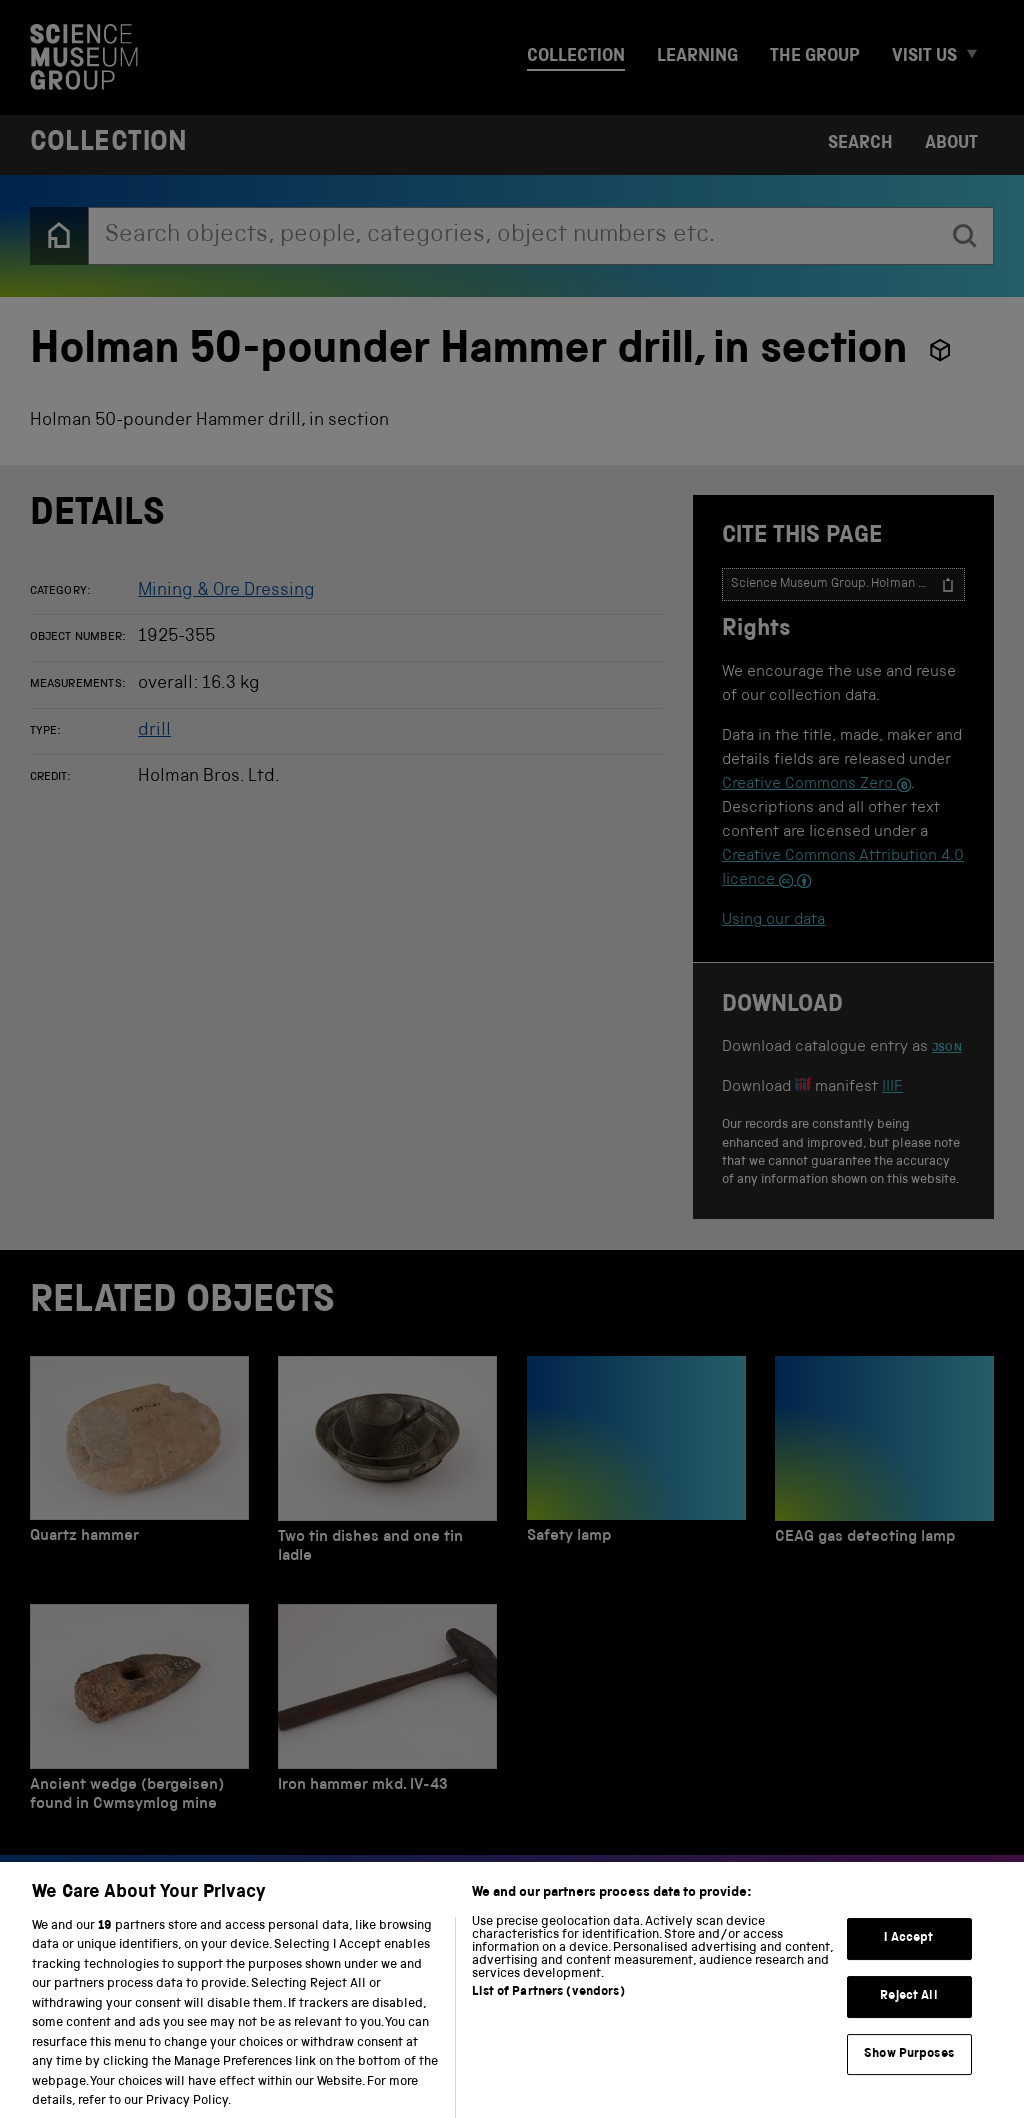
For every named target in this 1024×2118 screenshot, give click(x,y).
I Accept (908, 1958)
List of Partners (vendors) (548, 2012)
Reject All (908, 2016)
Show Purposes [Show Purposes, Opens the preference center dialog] (909, 2073)
